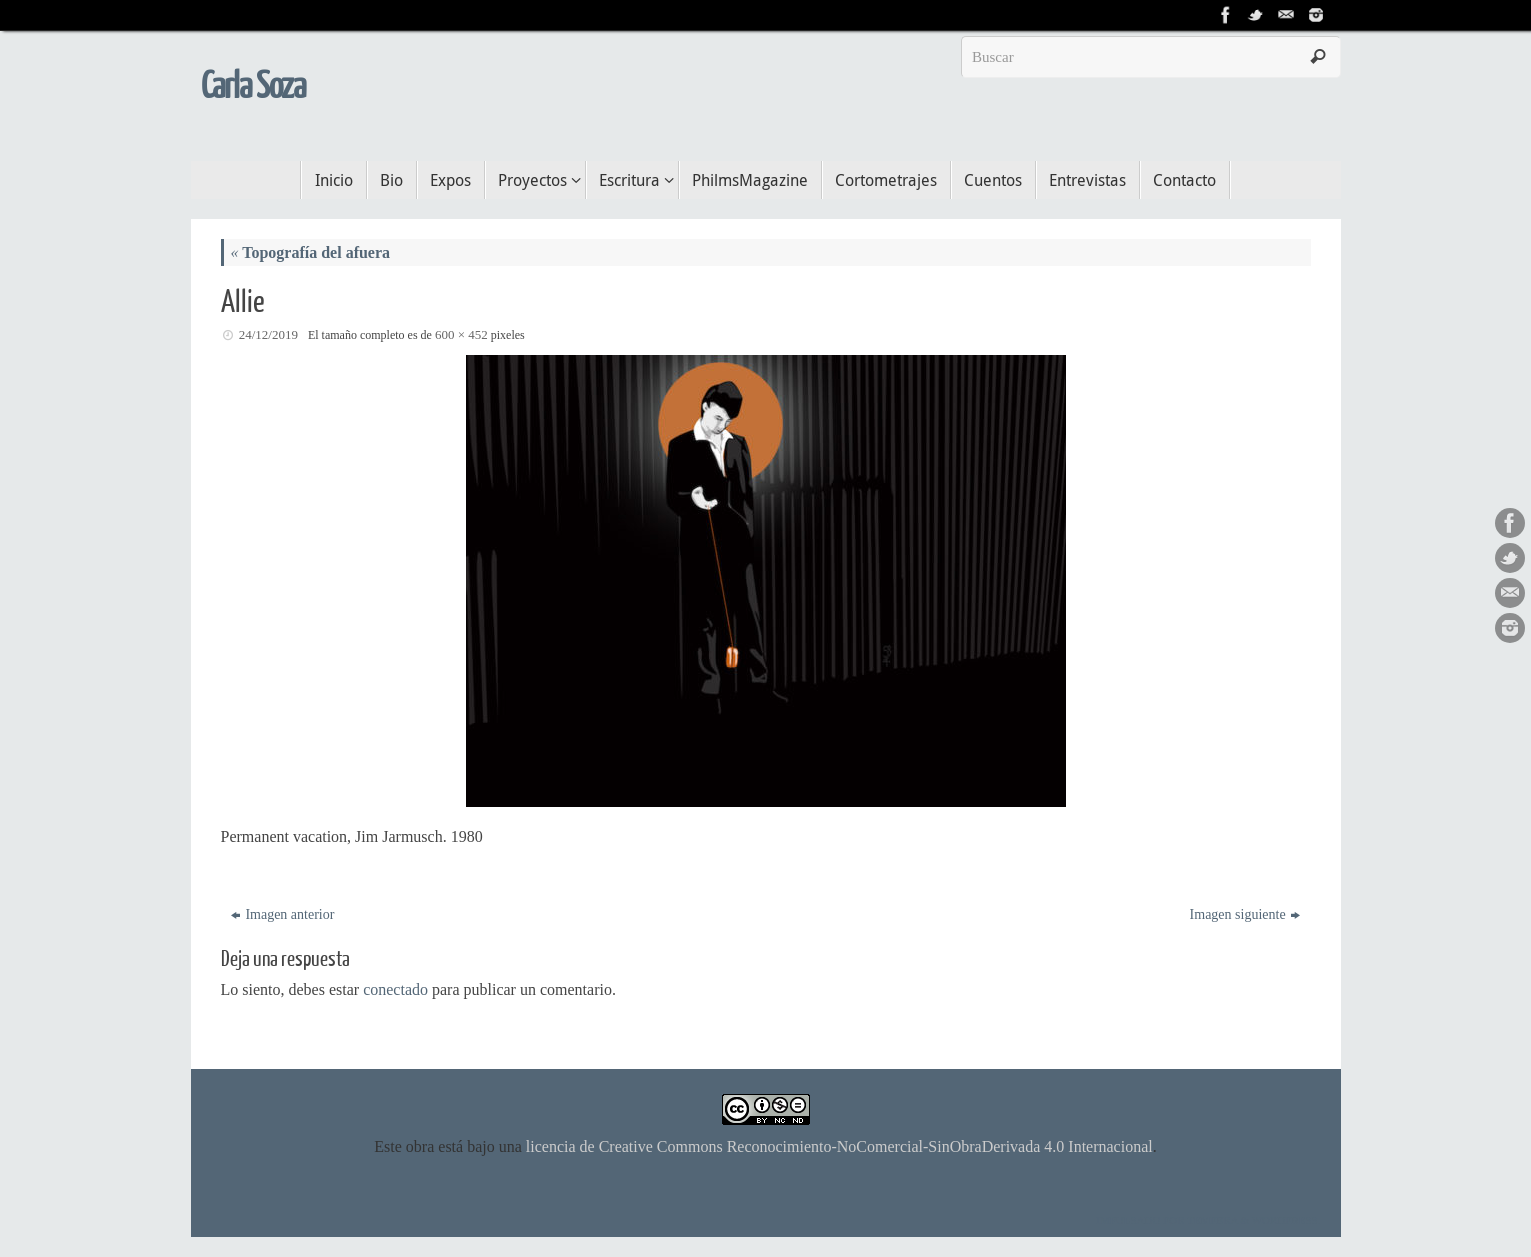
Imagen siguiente (1245, 914)
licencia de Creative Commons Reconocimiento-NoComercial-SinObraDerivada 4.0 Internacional (839, 1146)
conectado (395, 989)
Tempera (1212, 1220)
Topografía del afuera (311, 252)
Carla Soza (253, 87)
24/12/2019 (268, 334)
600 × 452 (461, 334)
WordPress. (1286, 1220)
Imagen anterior (282, 914)
